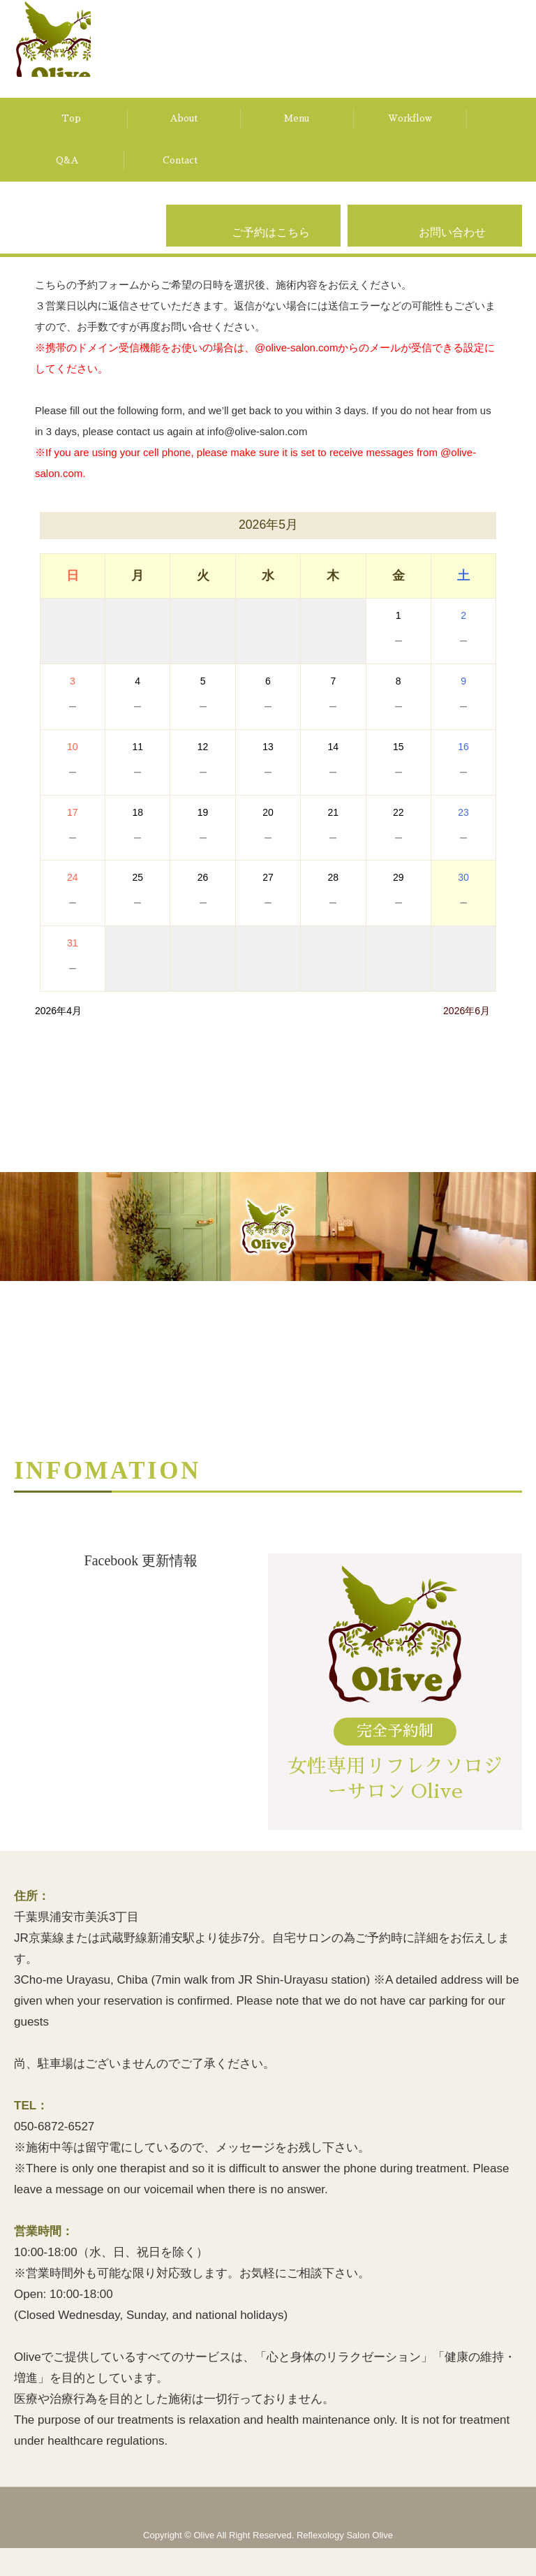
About (184, 118)
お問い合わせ (452, 250)
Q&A (67, 160)
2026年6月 (466, 1010)
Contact (180, 160)
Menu (296, 118)
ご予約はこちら (271, 250)
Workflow (410, 118)
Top (71, 118)
